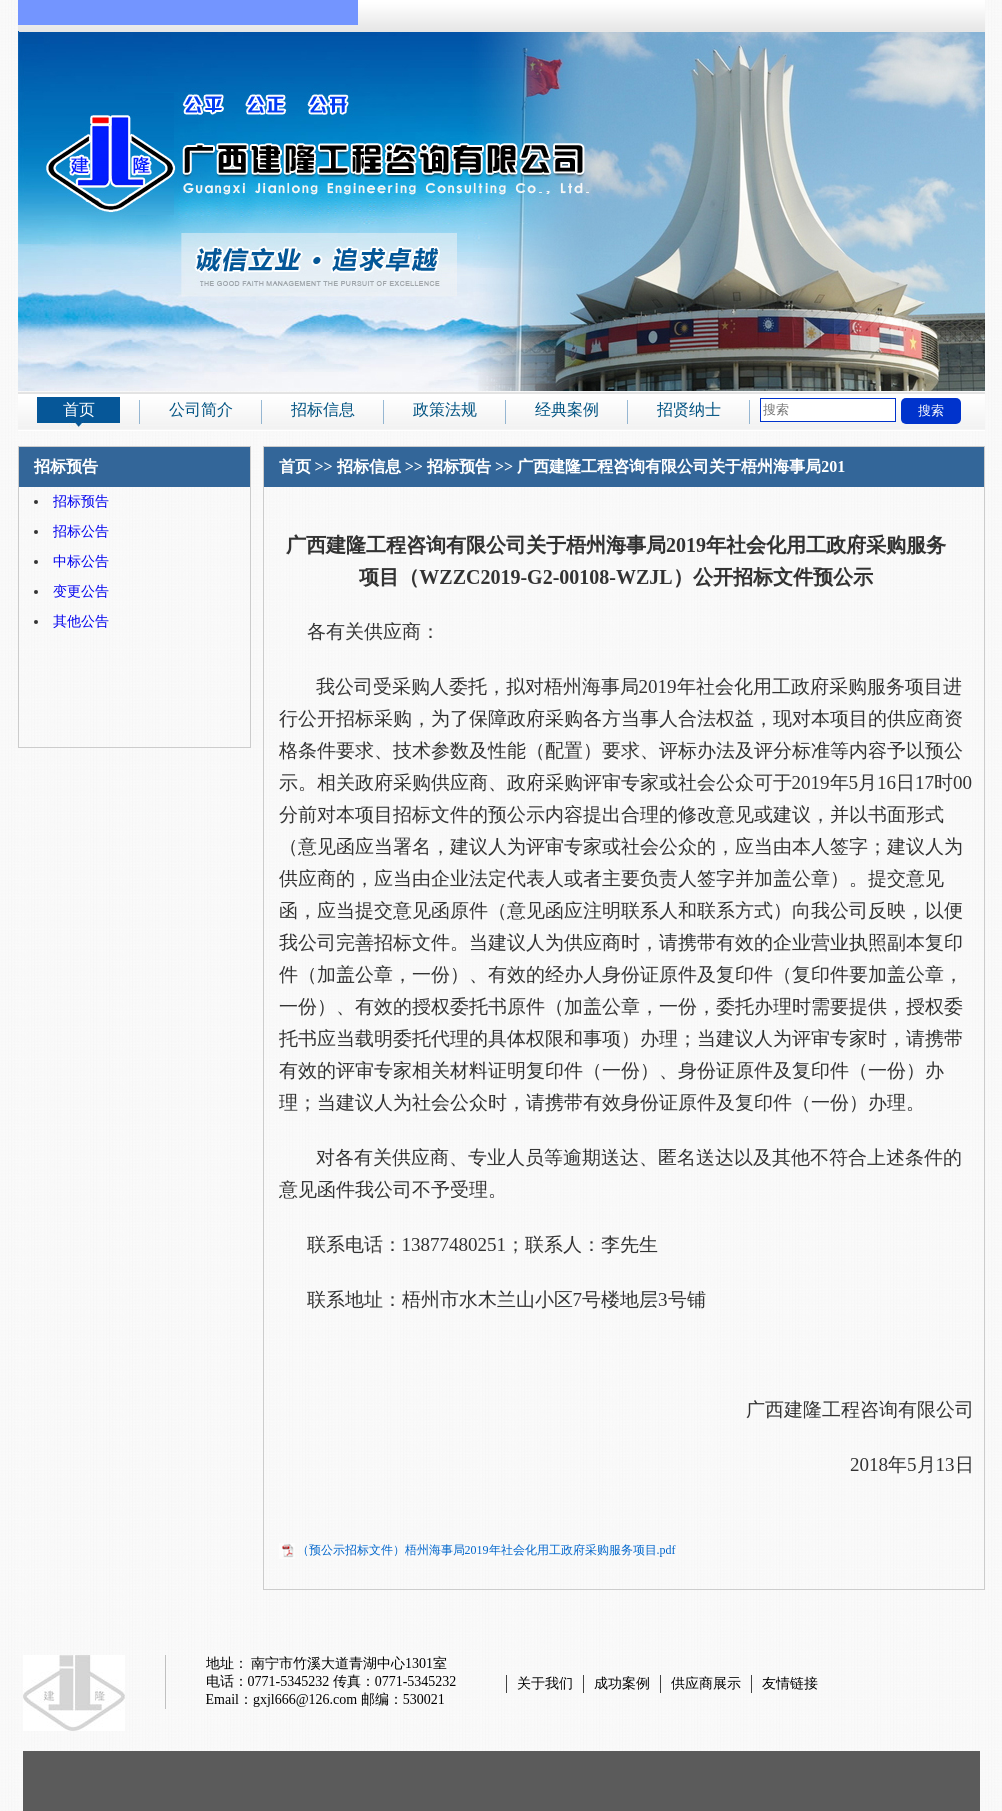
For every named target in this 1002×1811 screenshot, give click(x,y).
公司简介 (201, 409)
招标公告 (81, 531)
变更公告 (81, 591)
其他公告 (81, 621)
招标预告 (81, 501)
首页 (79, 409)
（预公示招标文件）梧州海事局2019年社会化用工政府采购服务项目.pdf (486, 1550)
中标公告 (81, 561)
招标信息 (323, 409)
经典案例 (567, 409)
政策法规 (445, 409)
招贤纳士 (689, 409)
